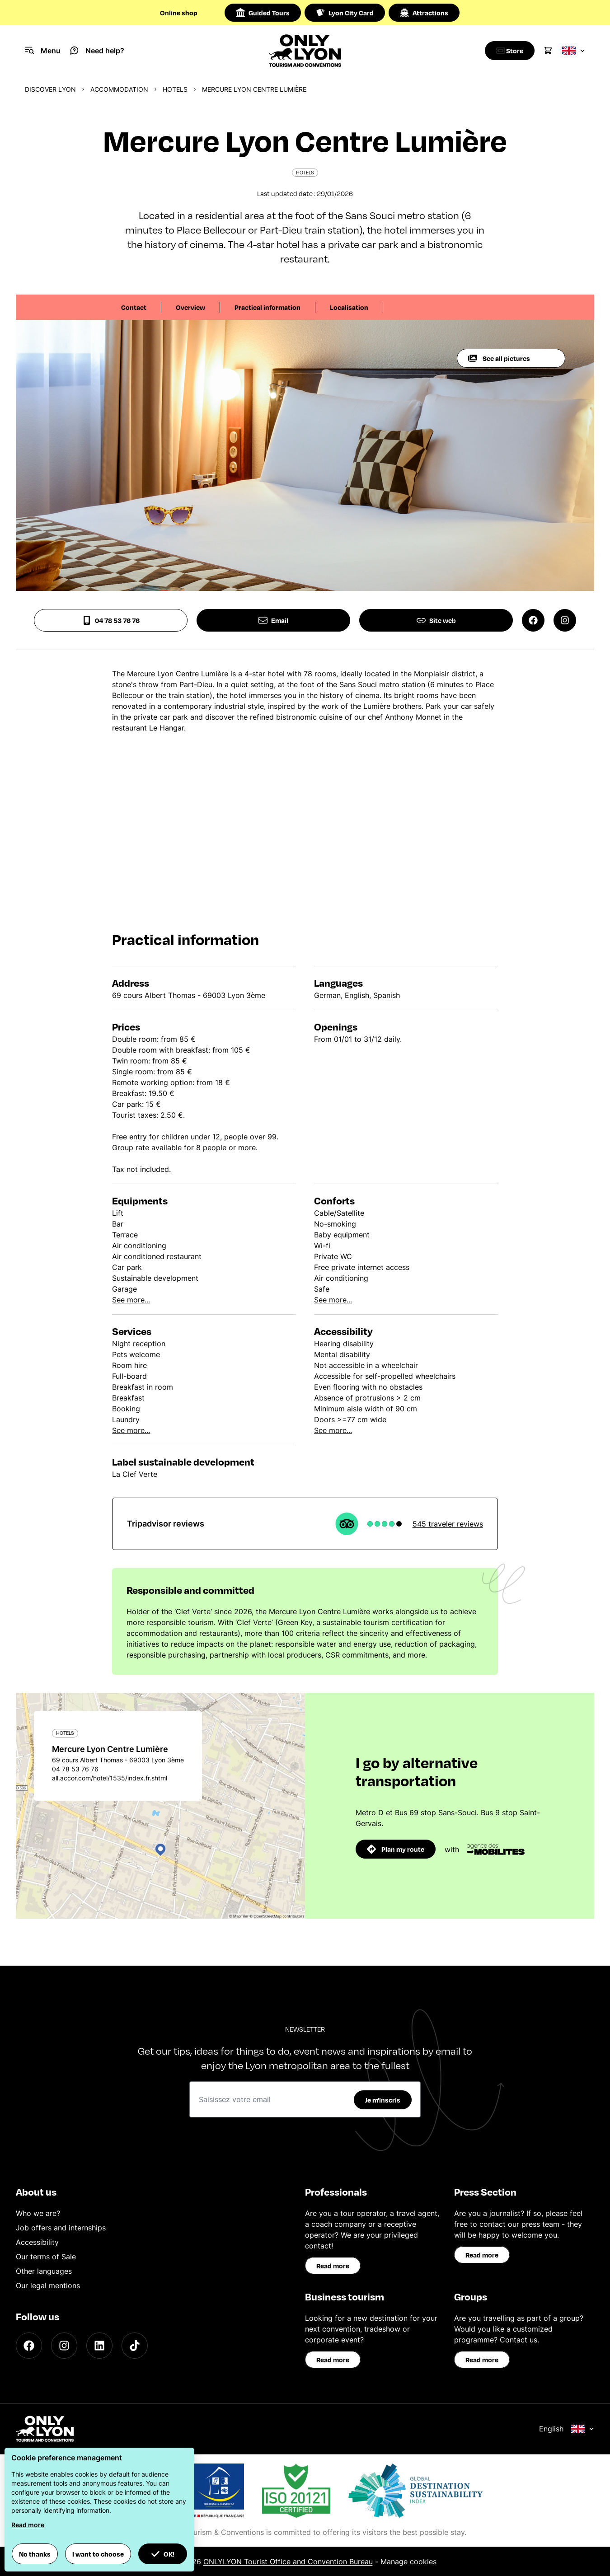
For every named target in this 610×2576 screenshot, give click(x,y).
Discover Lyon (50, 89)
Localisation (349, 307)
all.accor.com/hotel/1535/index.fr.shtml (109, 1778)
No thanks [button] (35, 2553)
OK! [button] (162, 2553)
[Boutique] (507, 50)
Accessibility (37, 2242)
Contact (133, 307)
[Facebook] (29, 2345)
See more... (131, 1299)
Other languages (44, 2271)
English (566, 2428)
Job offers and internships (61, 2227)
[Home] (304, 50)
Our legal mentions (48, 2285)
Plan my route (395, 1849)
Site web (436, 620)
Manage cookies (408, 2561)
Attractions (424, 12)
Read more (332, 2265)
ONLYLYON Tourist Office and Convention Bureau (288, 2561)
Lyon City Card (345, 12)
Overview (190, 307)
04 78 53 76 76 (111, 620)
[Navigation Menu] (43, 50)
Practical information (267, 307)
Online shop (178, 12)
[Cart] (548, 50)
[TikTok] (135, 2345)
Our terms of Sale (46, 2256)
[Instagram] (64, 2345)
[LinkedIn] (99, 2345)
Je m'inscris (382, 2099)
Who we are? (38, 2213)
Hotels (175, 89)
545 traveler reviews (448, 1523)
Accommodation (119, 89)
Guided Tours (263, 12)
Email (273, 620)
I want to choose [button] (98, 2553)
